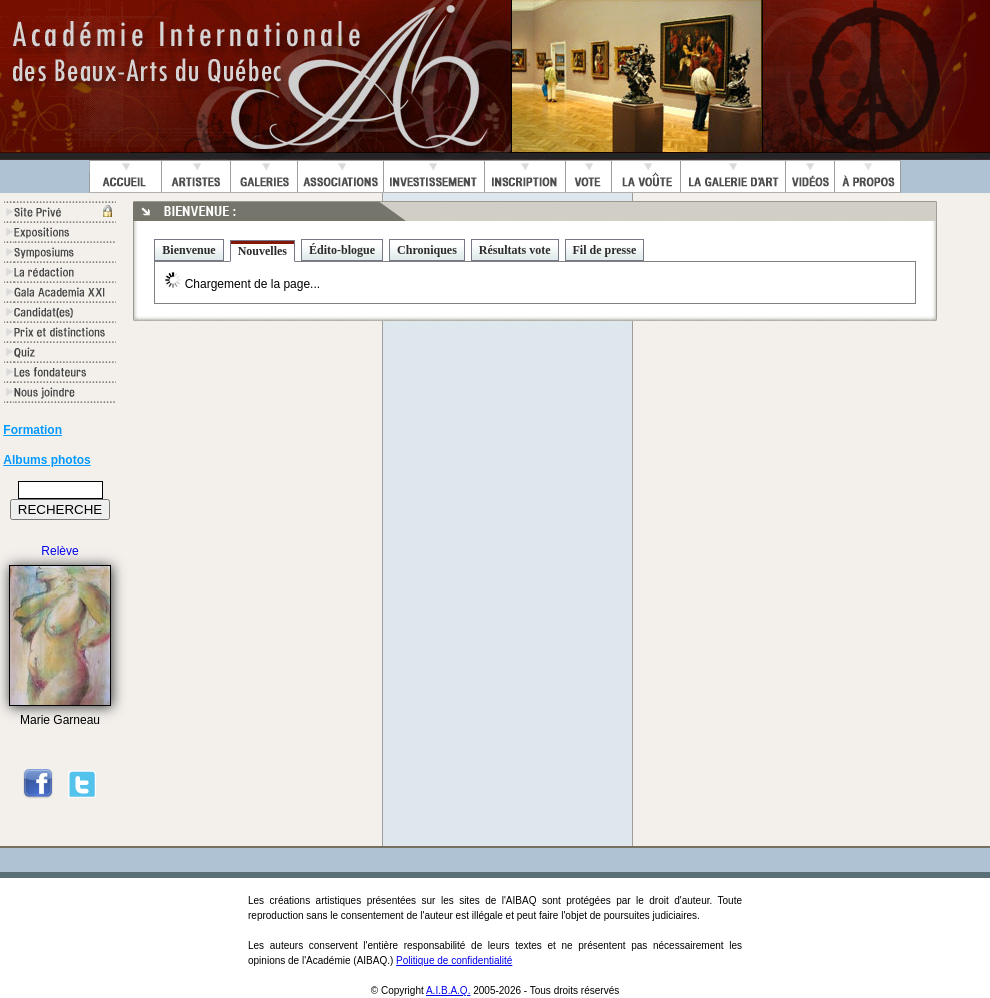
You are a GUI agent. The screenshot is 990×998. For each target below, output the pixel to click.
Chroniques (427, 250)
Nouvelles (262, 251)
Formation (32, 430)
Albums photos (46, 460)
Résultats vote (515, 250)
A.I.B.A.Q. (448, 990)
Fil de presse (605, 250)
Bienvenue (188, 250)
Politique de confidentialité (454, 960)
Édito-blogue (342, 250)
